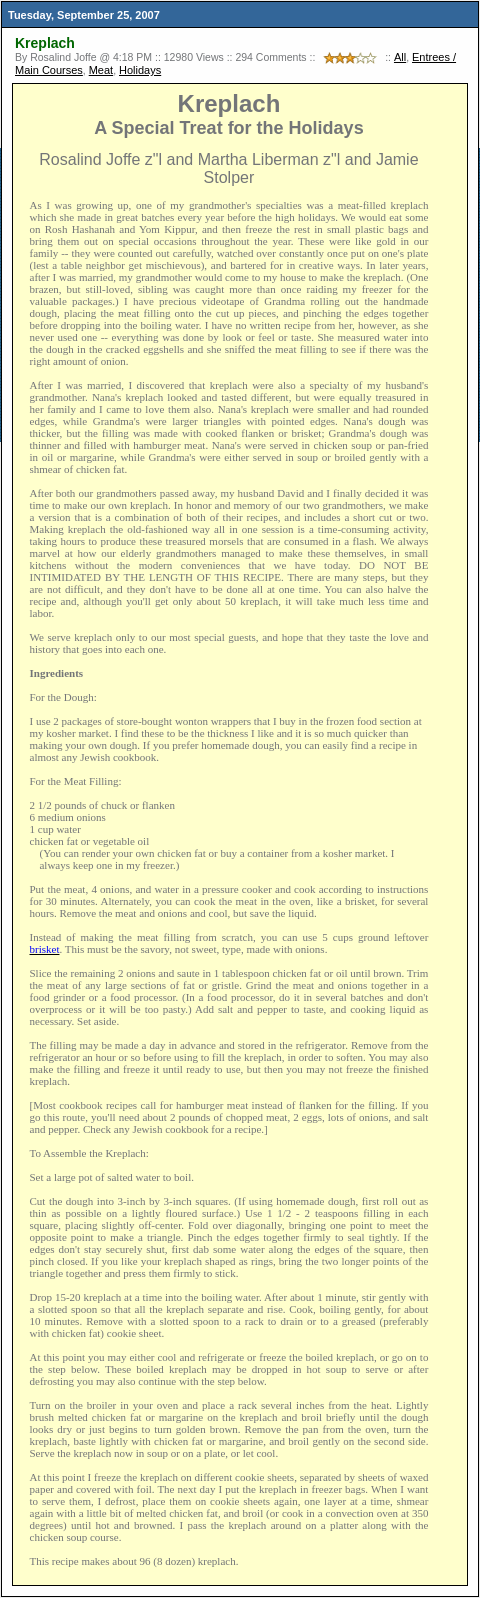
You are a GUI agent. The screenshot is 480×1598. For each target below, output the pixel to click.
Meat (101, 70)
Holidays (140, 70)
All (400, 57)
